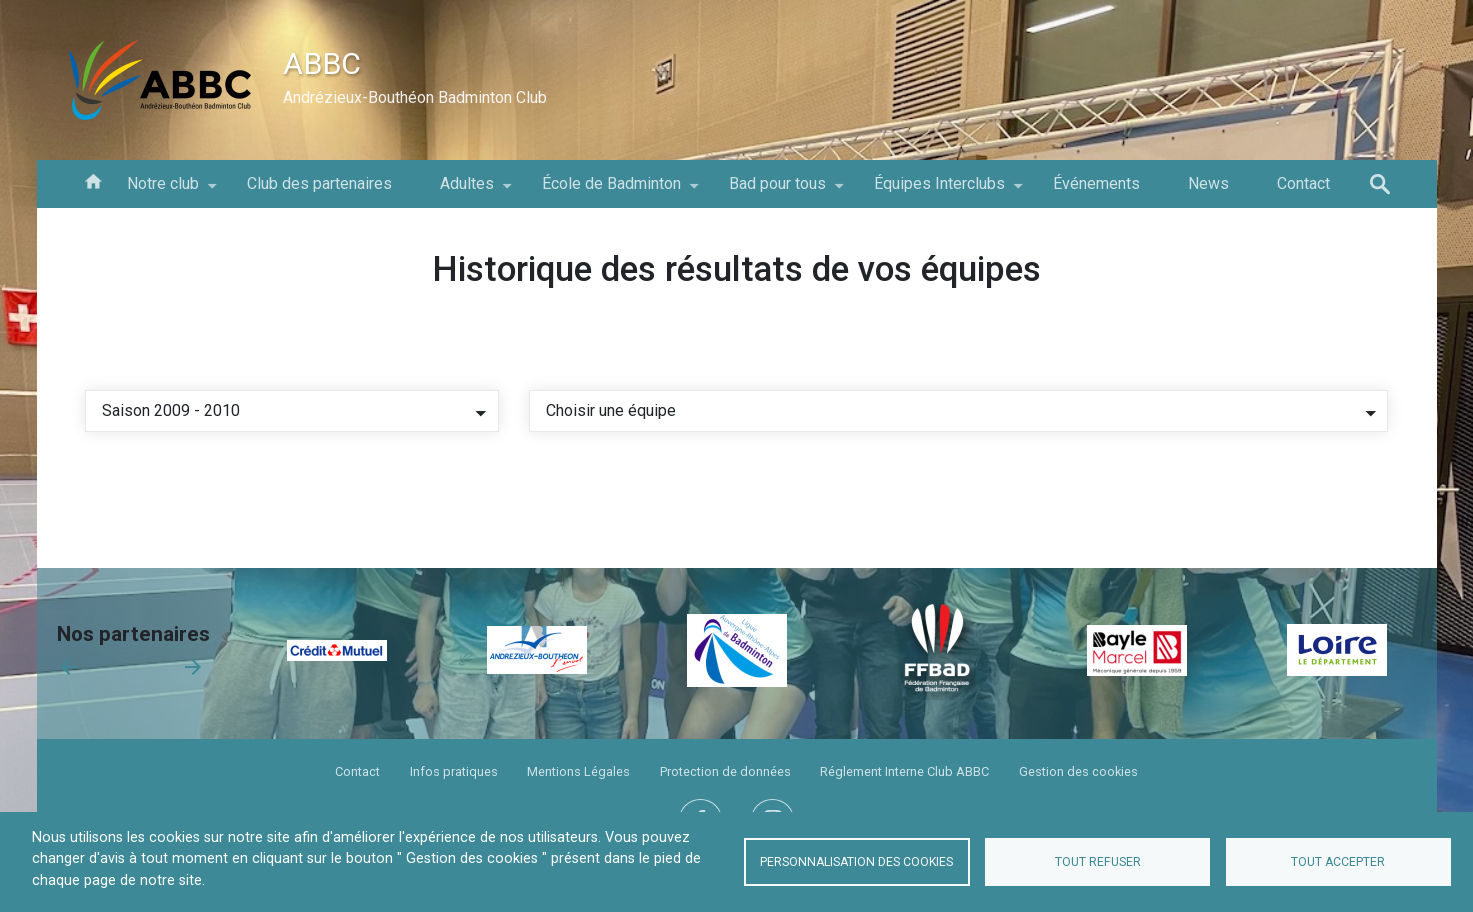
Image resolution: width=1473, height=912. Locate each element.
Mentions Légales (578, 771)
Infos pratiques (454, 771)
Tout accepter (1338, 862)
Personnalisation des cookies (856, 862)
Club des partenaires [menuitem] (319, 183)
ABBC (322, 63)
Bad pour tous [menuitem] (777, 191)
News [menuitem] (1208, 183)
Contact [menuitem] (1303, 183)
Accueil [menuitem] (93, 180)
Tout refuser (1098, 862)
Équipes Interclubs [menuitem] (939, 191)
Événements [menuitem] (1096, 183)
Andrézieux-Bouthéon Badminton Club (415, 97)
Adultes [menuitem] (467, 191)
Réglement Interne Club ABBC (904, 771)
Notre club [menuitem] (163, 191)
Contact (357, 771)
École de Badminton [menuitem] (611, 191)
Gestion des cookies (1078, 771)
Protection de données (725, 771)
